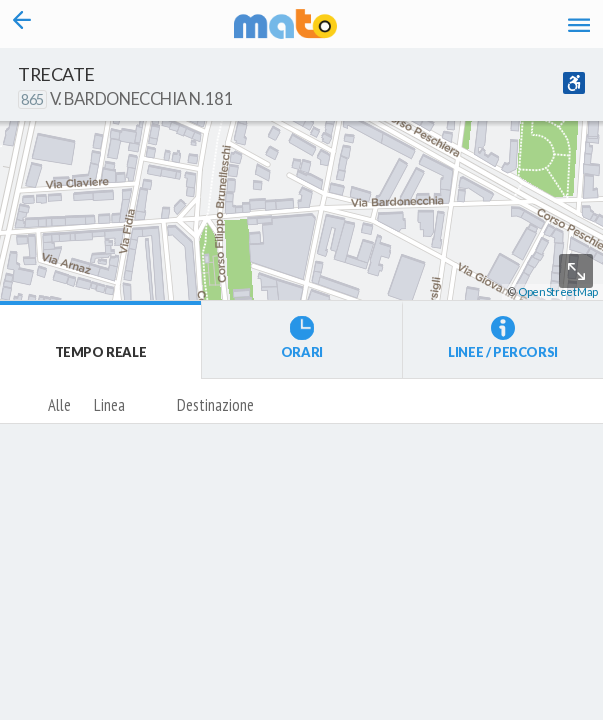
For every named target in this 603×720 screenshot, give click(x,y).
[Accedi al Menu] (579, 24)
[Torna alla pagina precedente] (21, 24)
